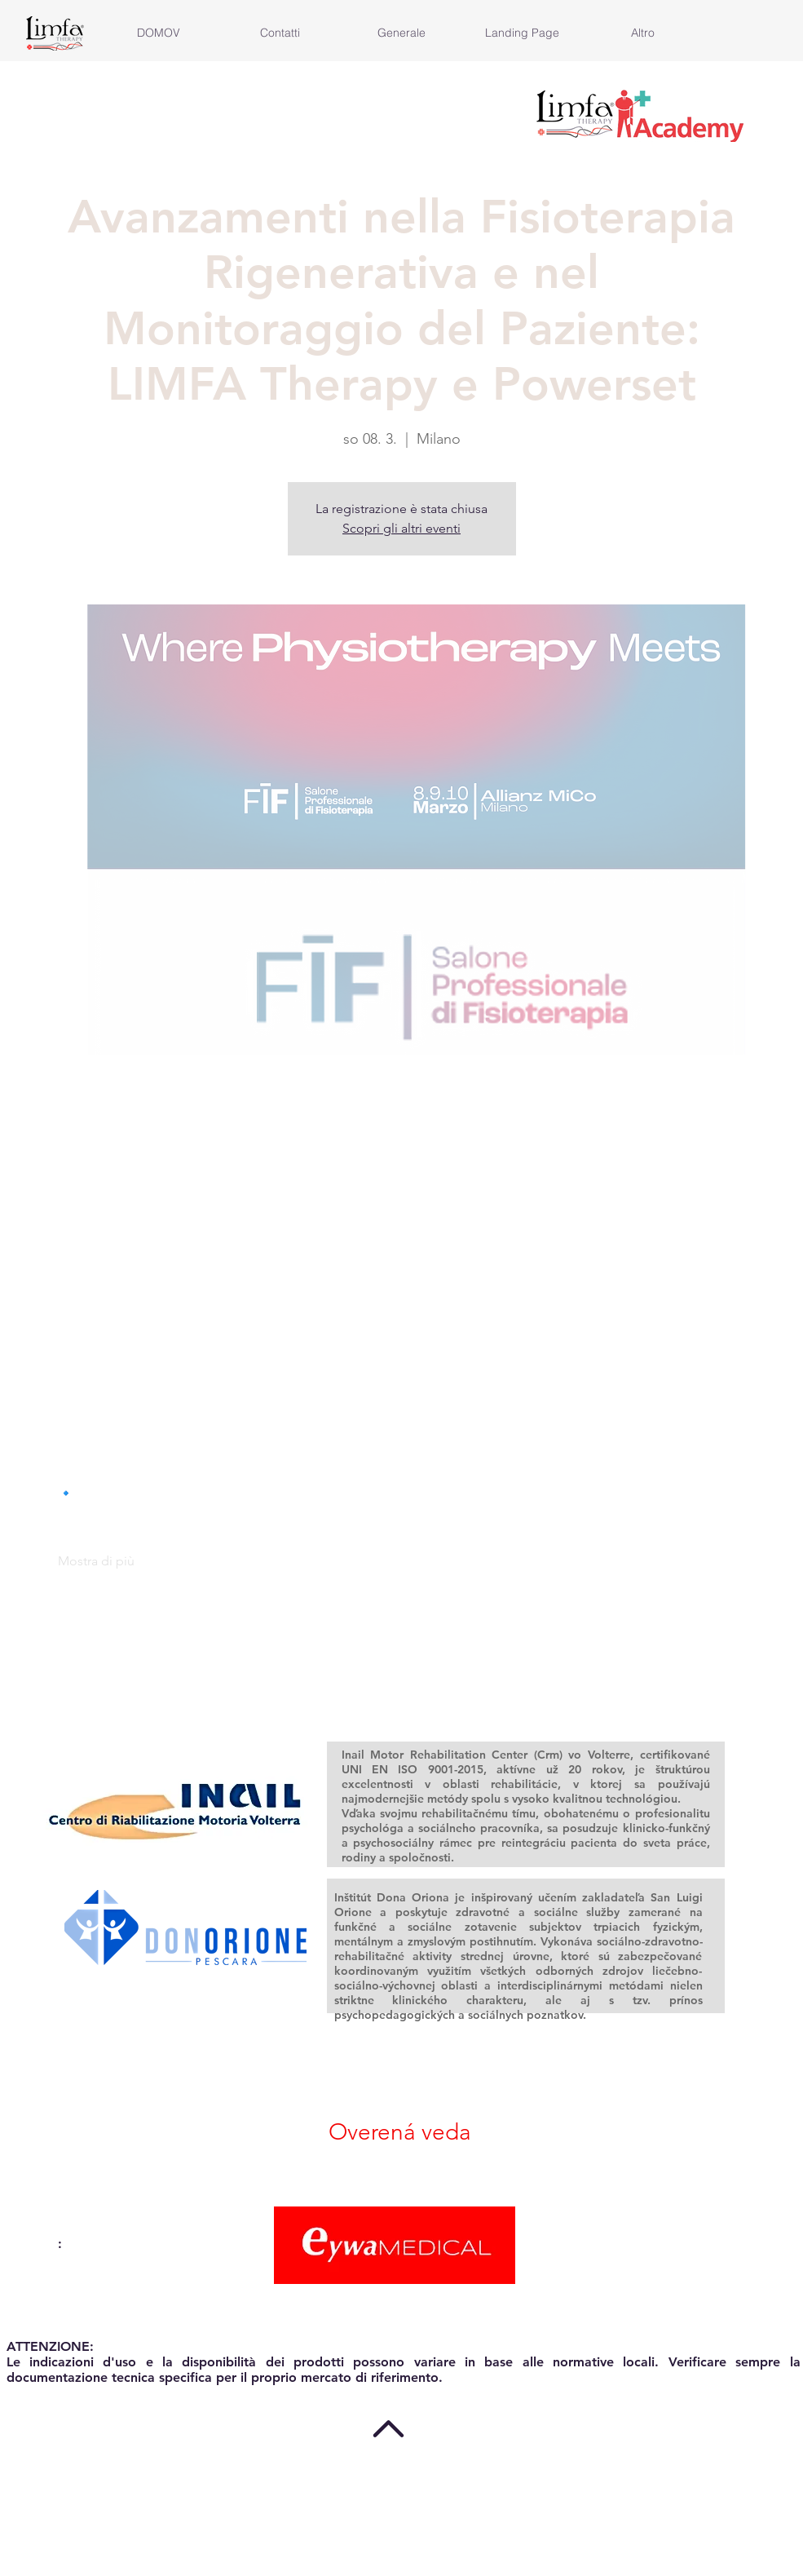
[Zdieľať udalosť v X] (105, 1679)
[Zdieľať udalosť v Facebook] (65, 1679)
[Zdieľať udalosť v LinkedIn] (145, 1679)
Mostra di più (96, 1561)
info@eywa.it (46, 2305)
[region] (177, 1801)
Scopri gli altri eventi (401, 528)
